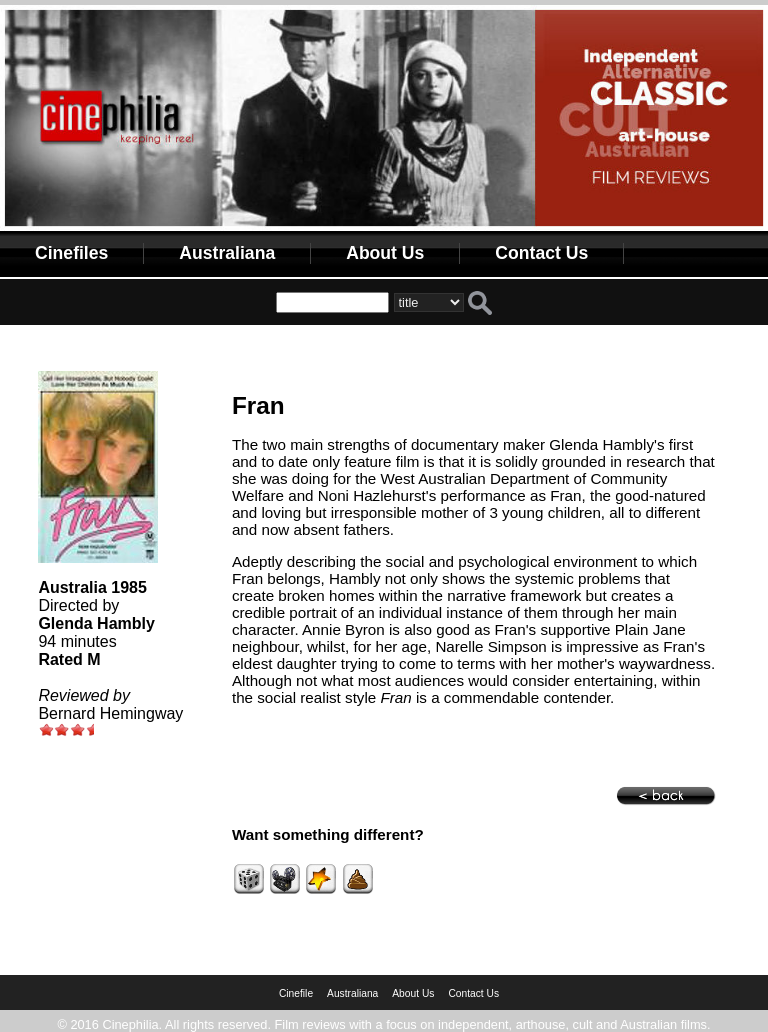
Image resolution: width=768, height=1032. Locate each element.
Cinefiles (71, 253)
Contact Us (541, 253)
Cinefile (296, 993)
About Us (385, 253)
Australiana (227, 253)
